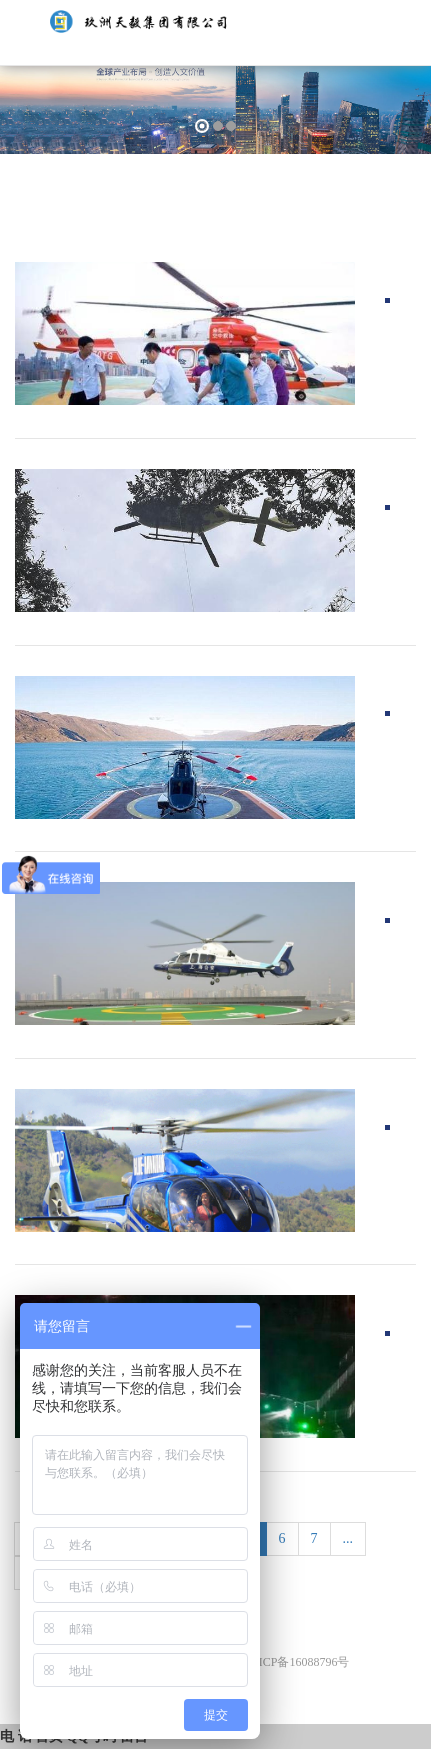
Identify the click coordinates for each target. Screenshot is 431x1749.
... (348, 1538)
